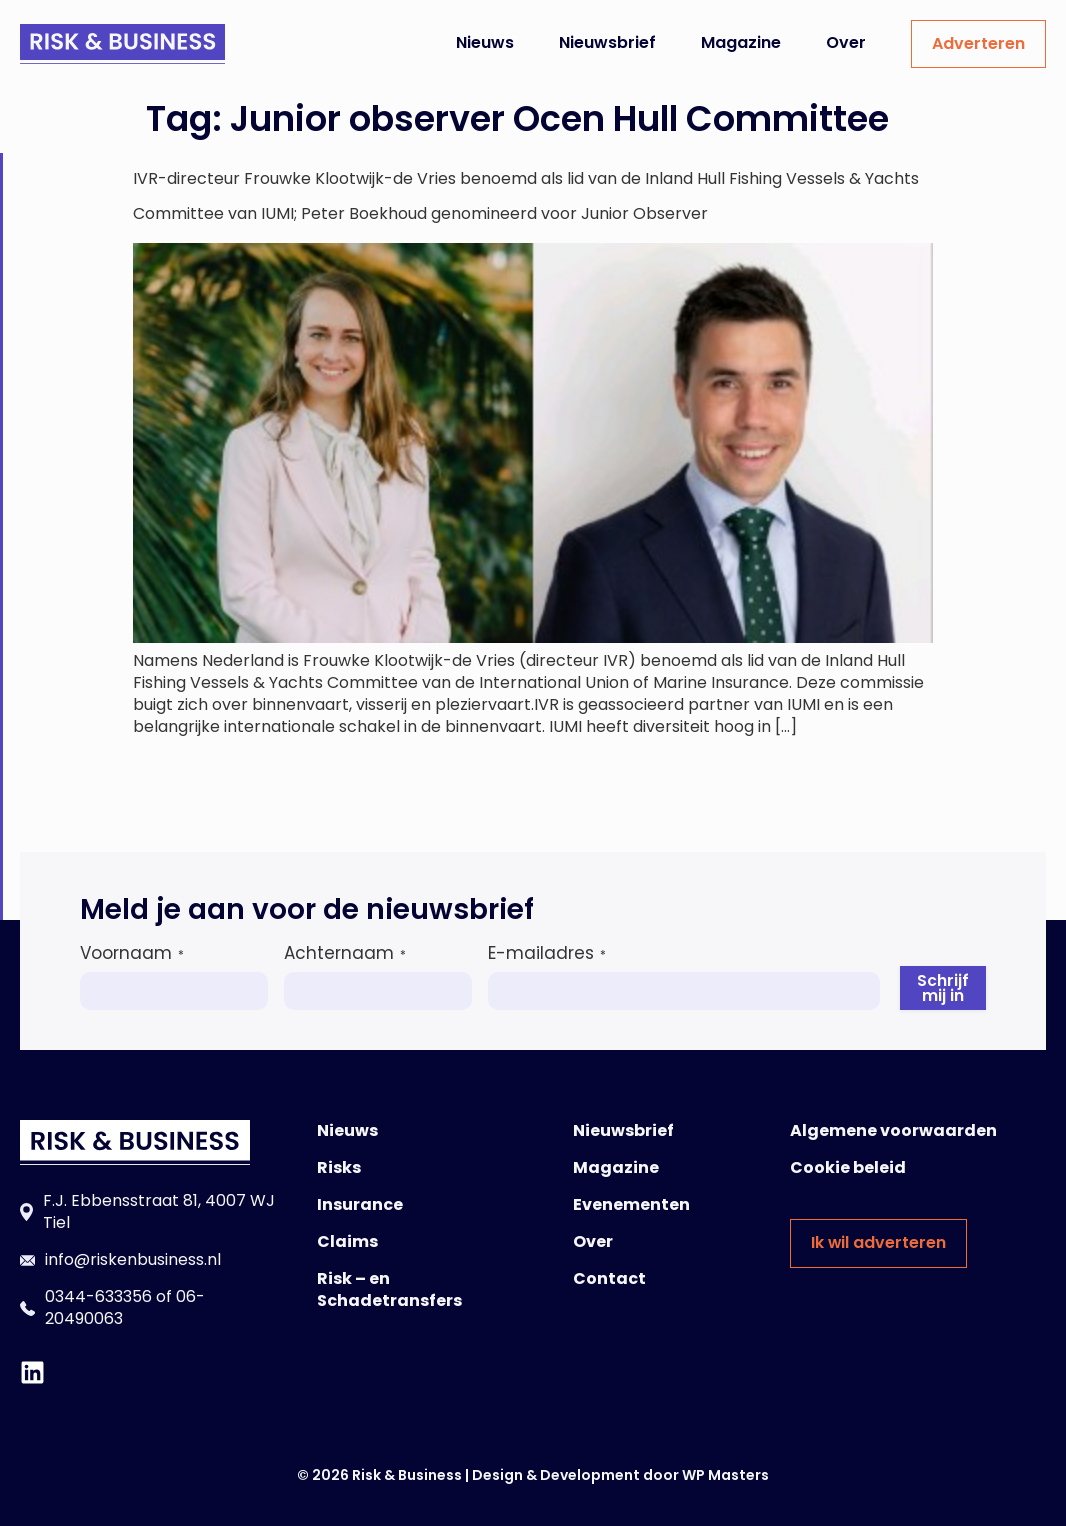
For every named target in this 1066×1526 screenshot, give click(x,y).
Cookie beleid (848, 1167)
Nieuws (485, 42)
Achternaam (345, 953)
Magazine (741, 42)
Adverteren (978, 43)
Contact (609, 1278)
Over (846, 42)
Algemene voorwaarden (893, 1130)
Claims (347, 1241)
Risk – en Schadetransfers (389, 1289)
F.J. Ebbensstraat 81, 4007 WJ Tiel (159, 1211)
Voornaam (132, 953)
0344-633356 (98, 1296)
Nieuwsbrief (607, 42)
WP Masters (725, 1475)
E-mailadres (547, 953)
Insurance (360, 1204)
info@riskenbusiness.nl (133, 1259)
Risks (339, 1167)
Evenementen (631, 1204)
